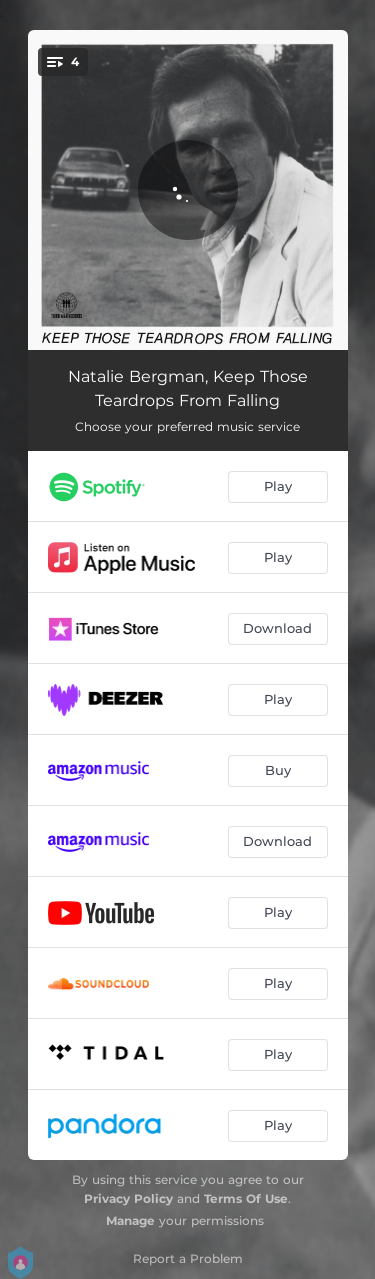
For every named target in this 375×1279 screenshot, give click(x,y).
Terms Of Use (246, 1198)
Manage (130, 1220)
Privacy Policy (128, 1198)
